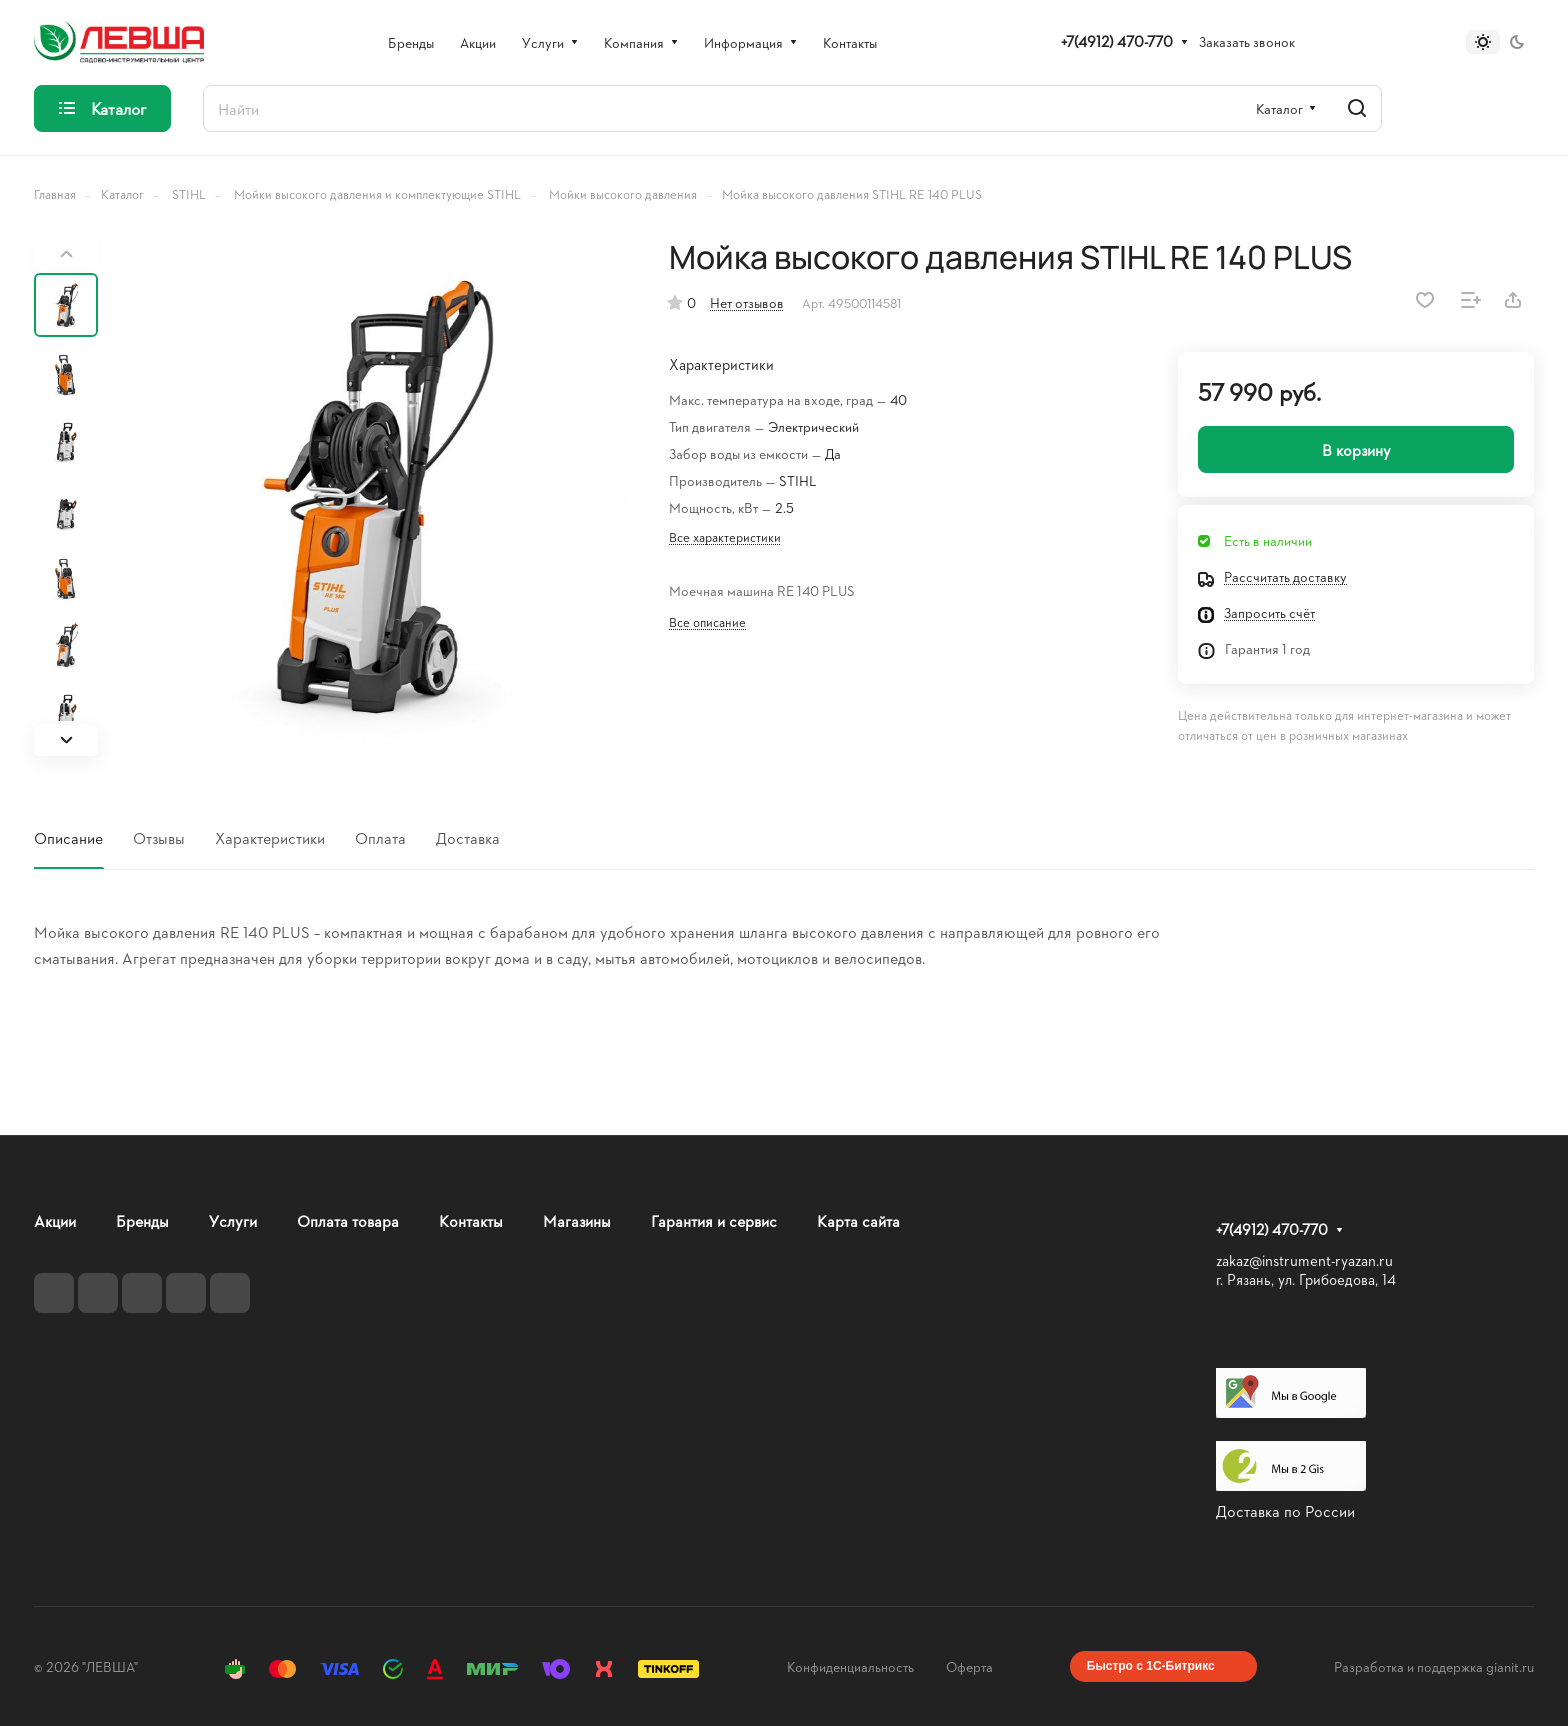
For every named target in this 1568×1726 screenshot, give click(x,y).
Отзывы (159, 837)
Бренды (142, 1220)
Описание (68, 837)
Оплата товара (348, 1220)
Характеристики (270, 837)
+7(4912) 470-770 (1117, 42)
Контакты (471, 1220)
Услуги (233, 1220)
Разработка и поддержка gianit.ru (1434, 1666)
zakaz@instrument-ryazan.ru (1304, 1260)
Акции (55, 1220)
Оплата (380, 837)
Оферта (969, 1666)
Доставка (468, 837)
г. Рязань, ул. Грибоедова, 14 (1306, 1279)
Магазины (577, 1220)
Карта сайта (858, 1220)
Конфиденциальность (850, 1666)
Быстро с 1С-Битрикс (1151, 1666)
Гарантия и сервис (714, 1220)
